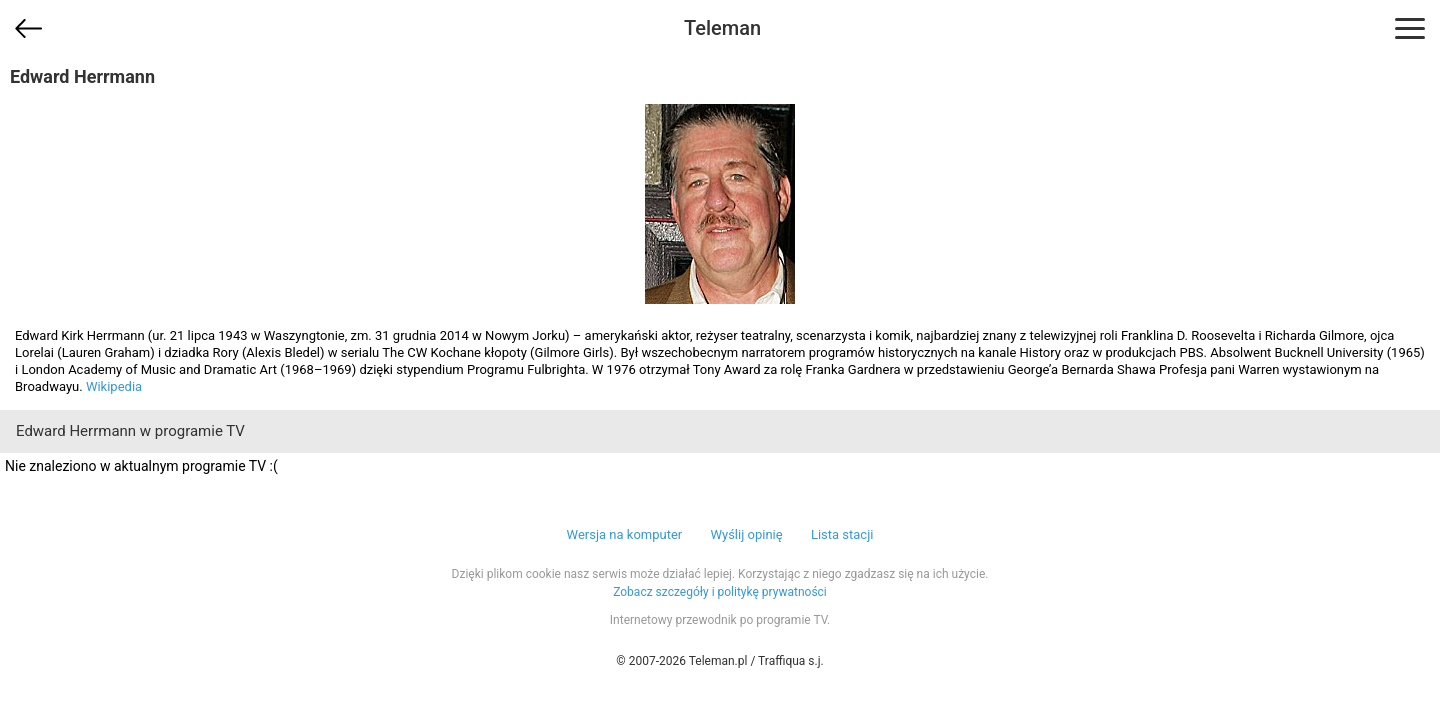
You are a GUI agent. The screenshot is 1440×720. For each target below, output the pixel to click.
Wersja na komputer (625, 534)
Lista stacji (842, 534)
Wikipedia (114, 386)
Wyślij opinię (746, 534)
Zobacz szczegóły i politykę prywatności (720, 592)
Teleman (722, 28)
